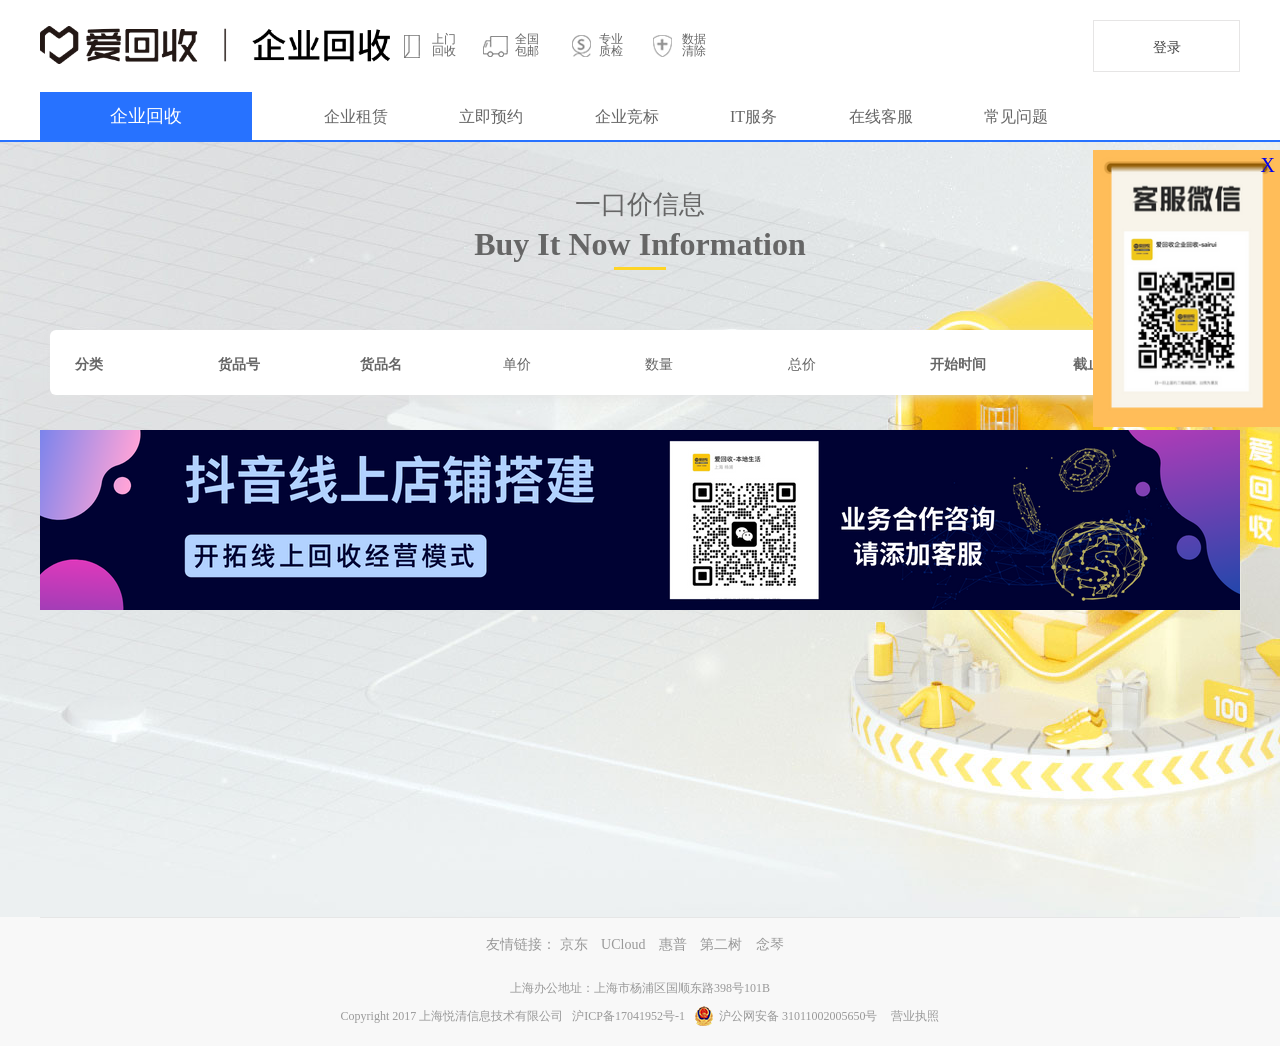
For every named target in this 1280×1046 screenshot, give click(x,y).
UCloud (623, 944)
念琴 (770, 944)
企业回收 (146, 116)
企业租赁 (356, 116)
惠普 (673, 944)
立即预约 (491, 116)
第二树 (721, 944)
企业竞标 (627, 116)
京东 (574, 944)
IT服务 (753, 116)
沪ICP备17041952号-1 (628, 1016)
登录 (1167, 47)
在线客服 (881, 116)
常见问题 (1016, 116)
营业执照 (915, 1016)
